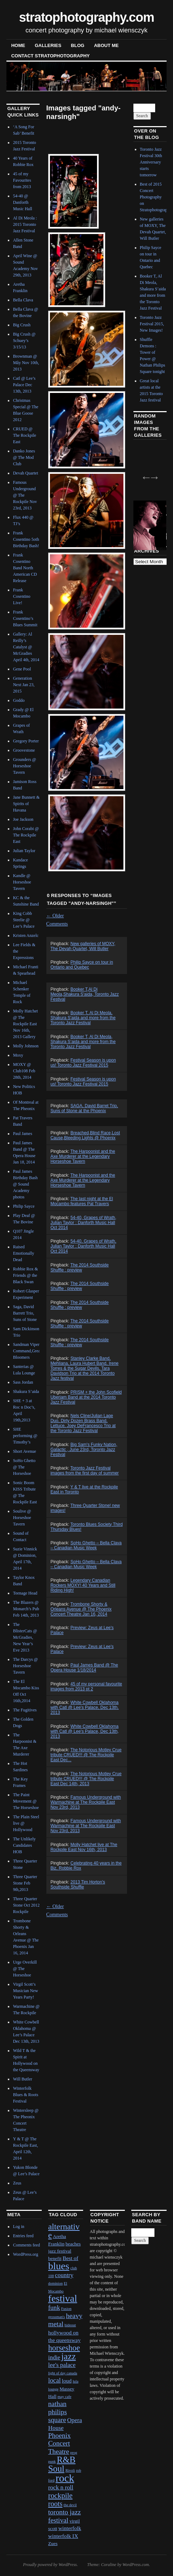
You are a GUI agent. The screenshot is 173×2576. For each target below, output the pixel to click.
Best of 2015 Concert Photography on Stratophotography (156, 197)
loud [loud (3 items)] (66, 2381)
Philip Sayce (23, 1206)
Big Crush (21, 324)
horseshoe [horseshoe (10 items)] (64, 2347)
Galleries (48, 45)
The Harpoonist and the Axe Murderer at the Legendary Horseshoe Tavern (82, 1156)
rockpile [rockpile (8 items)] (60, 2495)
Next (152, 474)
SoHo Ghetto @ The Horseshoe (24, 1467)
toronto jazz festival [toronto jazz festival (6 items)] (64, 2516)
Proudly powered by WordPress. (50, 2564)
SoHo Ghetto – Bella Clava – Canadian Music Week (85, 1545)
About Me (106, 45)
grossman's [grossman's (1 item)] (56, 2317)
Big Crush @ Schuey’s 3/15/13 (24, 340)
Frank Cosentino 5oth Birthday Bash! (26, 539)
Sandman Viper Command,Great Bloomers (27, 1351)
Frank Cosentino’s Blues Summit (25, 618)
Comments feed (26, 2245)
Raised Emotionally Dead (23, 1253)
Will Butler (22, 2079)
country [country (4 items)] (64, 2275)
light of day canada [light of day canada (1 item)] (62, 2373)
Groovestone (24, 750)
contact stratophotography (50, 55)
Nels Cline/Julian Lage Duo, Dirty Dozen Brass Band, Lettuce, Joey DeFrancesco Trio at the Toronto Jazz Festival (83, 1423)
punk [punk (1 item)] (52, 2461)
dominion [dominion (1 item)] (55, 2283)
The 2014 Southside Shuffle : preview (79, 1268)
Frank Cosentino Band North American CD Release (25, 568)
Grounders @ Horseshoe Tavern (24, 766)
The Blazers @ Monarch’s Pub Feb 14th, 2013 (26, 1609)
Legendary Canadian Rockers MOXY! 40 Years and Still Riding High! (82, 1585)
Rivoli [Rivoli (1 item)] (70, 2470)
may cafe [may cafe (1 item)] (64, 2397)
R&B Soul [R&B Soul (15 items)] (62, 2464)
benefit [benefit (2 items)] (54, 2258)
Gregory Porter (26, 740)
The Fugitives (24, 1709)
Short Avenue (24, 1451)
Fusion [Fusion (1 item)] (66, 2309)
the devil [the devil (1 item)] (70, 2505)
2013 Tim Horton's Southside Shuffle (77, 1885)
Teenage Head (25, 1593)
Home (18, 45)
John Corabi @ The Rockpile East (26, 835)
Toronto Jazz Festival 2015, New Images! (152, 324)
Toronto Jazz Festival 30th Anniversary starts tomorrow (151, 162)
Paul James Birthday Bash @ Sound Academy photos (25, 1184)
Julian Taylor (24, 850)
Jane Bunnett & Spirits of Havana (26, 804)
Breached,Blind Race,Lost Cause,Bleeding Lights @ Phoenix (85, 1135)
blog (78, 45)
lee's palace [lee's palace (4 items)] (62, 2365)
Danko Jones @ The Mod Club (24, 457)
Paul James (22, 1133)
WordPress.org (25, 2254)
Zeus (17, 2183)
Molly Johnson (26, 1045)
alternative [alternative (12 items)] (64, 2231)
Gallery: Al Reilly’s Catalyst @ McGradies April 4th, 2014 (26, 647)
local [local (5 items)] (54, 2380)
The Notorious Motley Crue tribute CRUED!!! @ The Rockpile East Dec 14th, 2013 (85, 1778)
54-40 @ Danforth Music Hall (22, 202)
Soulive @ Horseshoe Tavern (22, 1518)
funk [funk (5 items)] (54, 2307)
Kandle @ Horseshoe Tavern (22, 882)
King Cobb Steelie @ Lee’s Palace (23, 920)
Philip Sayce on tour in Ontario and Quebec (81, 965)
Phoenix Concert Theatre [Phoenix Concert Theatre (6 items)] (59, 2443)
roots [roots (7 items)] (55, 2504)
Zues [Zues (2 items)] (52, 2543)
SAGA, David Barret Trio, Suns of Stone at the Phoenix (84, 1108)
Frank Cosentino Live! (21, 596)
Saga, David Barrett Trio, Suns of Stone (25, 1313)
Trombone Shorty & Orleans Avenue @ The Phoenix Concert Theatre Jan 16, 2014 (80, 1609)
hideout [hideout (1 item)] (70, 2325)
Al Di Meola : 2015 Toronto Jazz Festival (25, 224)
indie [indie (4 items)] (54, 2357)
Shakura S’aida (26, 1391)
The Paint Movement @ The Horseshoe (26, 1801)
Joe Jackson (23, 819)
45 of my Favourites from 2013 (22, 180)
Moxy (18, 1055)
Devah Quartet (25, 473)
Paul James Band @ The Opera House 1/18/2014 (84, 1668)
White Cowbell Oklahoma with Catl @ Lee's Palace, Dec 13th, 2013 (84, 1707)
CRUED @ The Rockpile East (24, 435)
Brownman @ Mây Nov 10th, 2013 (26, 363)
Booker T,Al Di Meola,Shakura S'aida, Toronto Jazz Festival (84, 994)
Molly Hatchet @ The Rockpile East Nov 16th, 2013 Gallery (25, 1024)
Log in (18, 2226)
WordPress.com (135, 2564)
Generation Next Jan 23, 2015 (23, 685)
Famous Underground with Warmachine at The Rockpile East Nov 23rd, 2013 (85, 1802)
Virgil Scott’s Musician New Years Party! (25, 1991)
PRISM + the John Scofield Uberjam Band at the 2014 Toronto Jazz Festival (86, 1397)
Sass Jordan (23, 1382)
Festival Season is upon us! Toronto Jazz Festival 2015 (83, 1063)
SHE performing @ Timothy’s (25, 1436)
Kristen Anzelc (26, 935)
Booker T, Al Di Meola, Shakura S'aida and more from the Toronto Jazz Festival (82, 1017)
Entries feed (23, 2235)
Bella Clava (23, 299)
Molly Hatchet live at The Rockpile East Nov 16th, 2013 (83, 1847)
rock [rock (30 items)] (65, 2478)
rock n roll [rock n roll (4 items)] (60, 2487)
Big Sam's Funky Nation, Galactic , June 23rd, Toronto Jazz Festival (83, 1449)
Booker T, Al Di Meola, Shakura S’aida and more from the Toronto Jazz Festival (83, 1041)
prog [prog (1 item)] (73, 2453)
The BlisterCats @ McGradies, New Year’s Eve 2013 (25, 1637)
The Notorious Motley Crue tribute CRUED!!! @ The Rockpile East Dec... (85, 1754)
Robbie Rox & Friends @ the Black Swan (25, 1275)
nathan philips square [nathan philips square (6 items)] (57, 2412)
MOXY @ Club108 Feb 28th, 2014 (24, 1071)
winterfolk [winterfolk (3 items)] (69, 2528)
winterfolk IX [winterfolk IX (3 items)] (63, 2536)
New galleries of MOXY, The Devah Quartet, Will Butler (82, 946)
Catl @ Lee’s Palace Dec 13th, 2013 (24, 385)
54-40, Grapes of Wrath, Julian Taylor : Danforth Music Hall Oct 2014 (83, 1222)
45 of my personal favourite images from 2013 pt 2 (86, 1686)
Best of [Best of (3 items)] (70, 2258)
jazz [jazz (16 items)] (68, 2356)
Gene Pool (22, 669)
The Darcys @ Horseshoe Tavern (25, 1666)
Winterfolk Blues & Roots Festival (25, 2095)
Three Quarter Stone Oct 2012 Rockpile (26, 1905)
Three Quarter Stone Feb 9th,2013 (25, 1883)
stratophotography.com (86, 17)
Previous (144, 474)
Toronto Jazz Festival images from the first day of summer (84, 1471)
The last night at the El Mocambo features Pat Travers (81, 1201)
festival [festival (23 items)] (62, 2298)
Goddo (19, 700)
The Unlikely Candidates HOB (24, 1845)
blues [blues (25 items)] (58, 2265)
